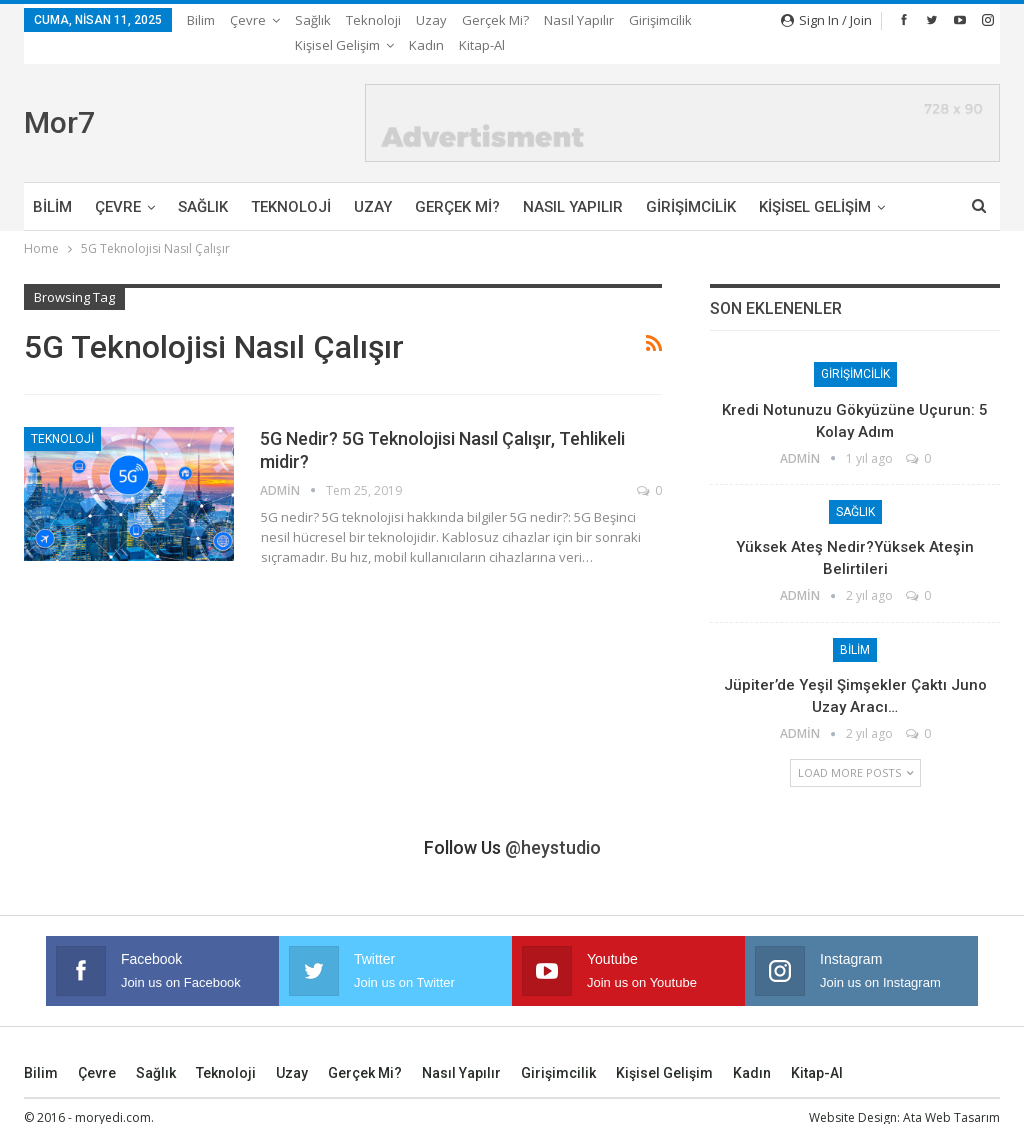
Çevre (248, 20)
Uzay (431, 20)
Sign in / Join (826, 20)
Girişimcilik (691, 182)
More (650, 20)
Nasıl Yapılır (579, 20)
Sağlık (313, 20)
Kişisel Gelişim (664, 1048)
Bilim (201, 20)
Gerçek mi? (495, 20)
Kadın (752, 1048)
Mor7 (59, 97)
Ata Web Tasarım (951, 1092)
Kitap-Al (817, 1048)
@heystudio (553, 822)
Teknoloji (373, 20)
